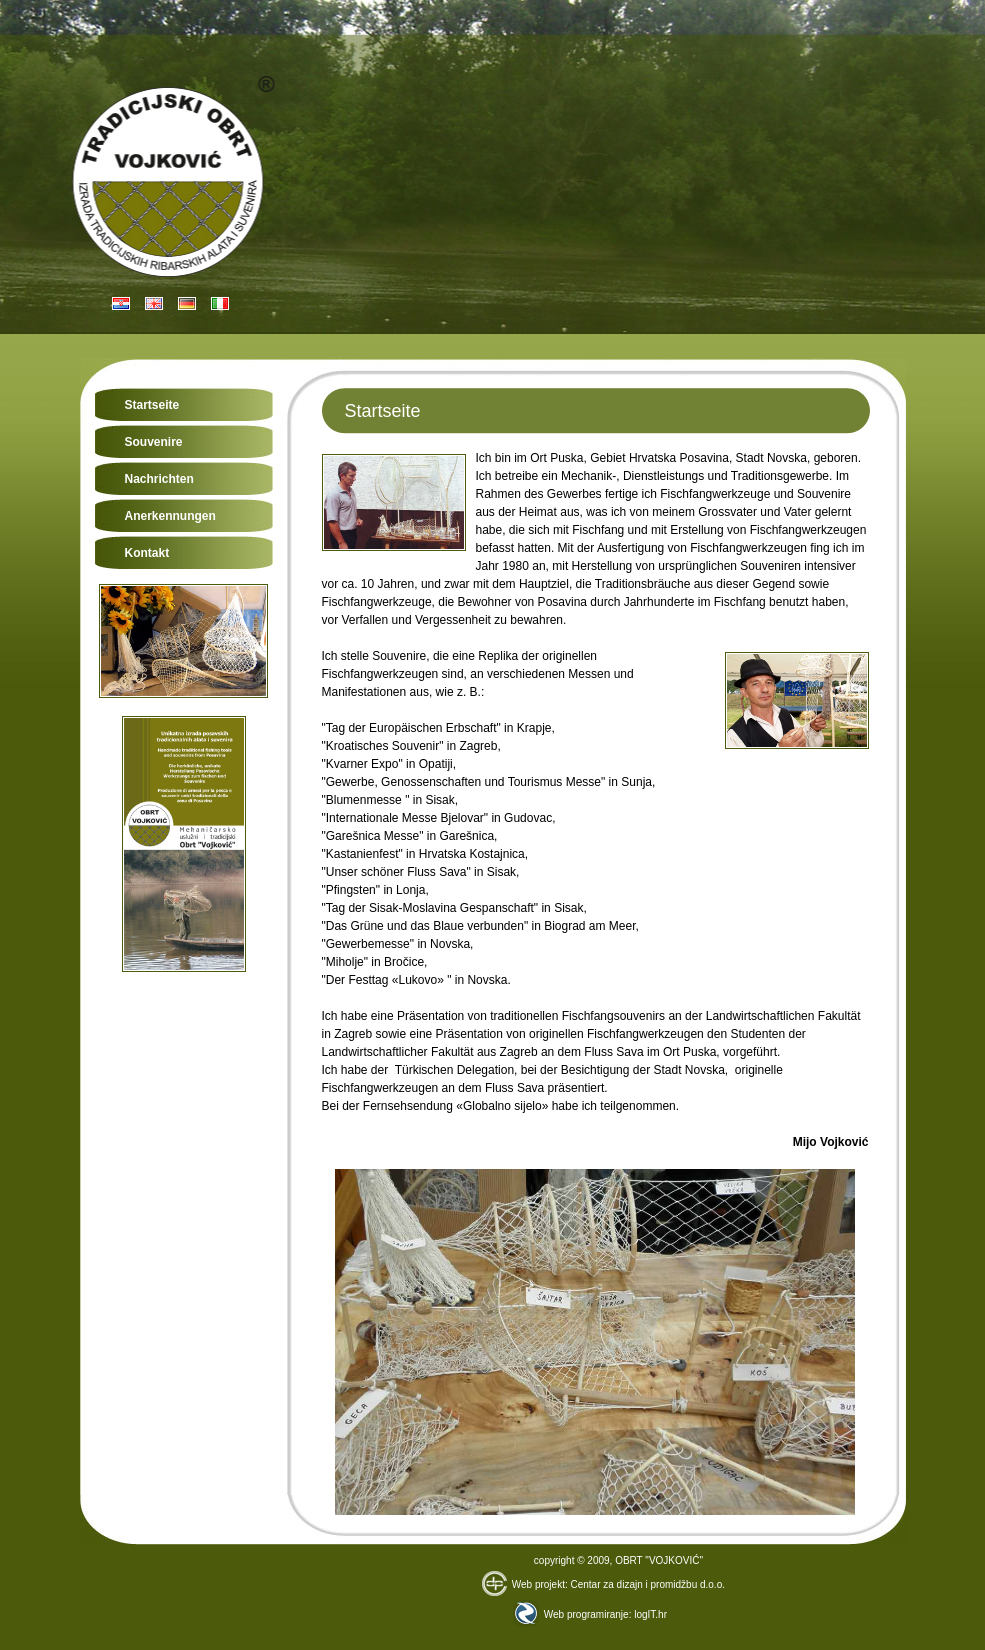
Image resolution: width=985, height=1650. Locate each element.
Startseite (152, 405)
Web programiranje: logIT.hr (590, 1614)
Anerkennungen (170, 516)
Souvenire (154, 442)
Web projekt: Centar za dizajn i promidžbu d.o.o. (603, 1584)
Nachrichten (159, 479)
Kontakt (147, 553)
